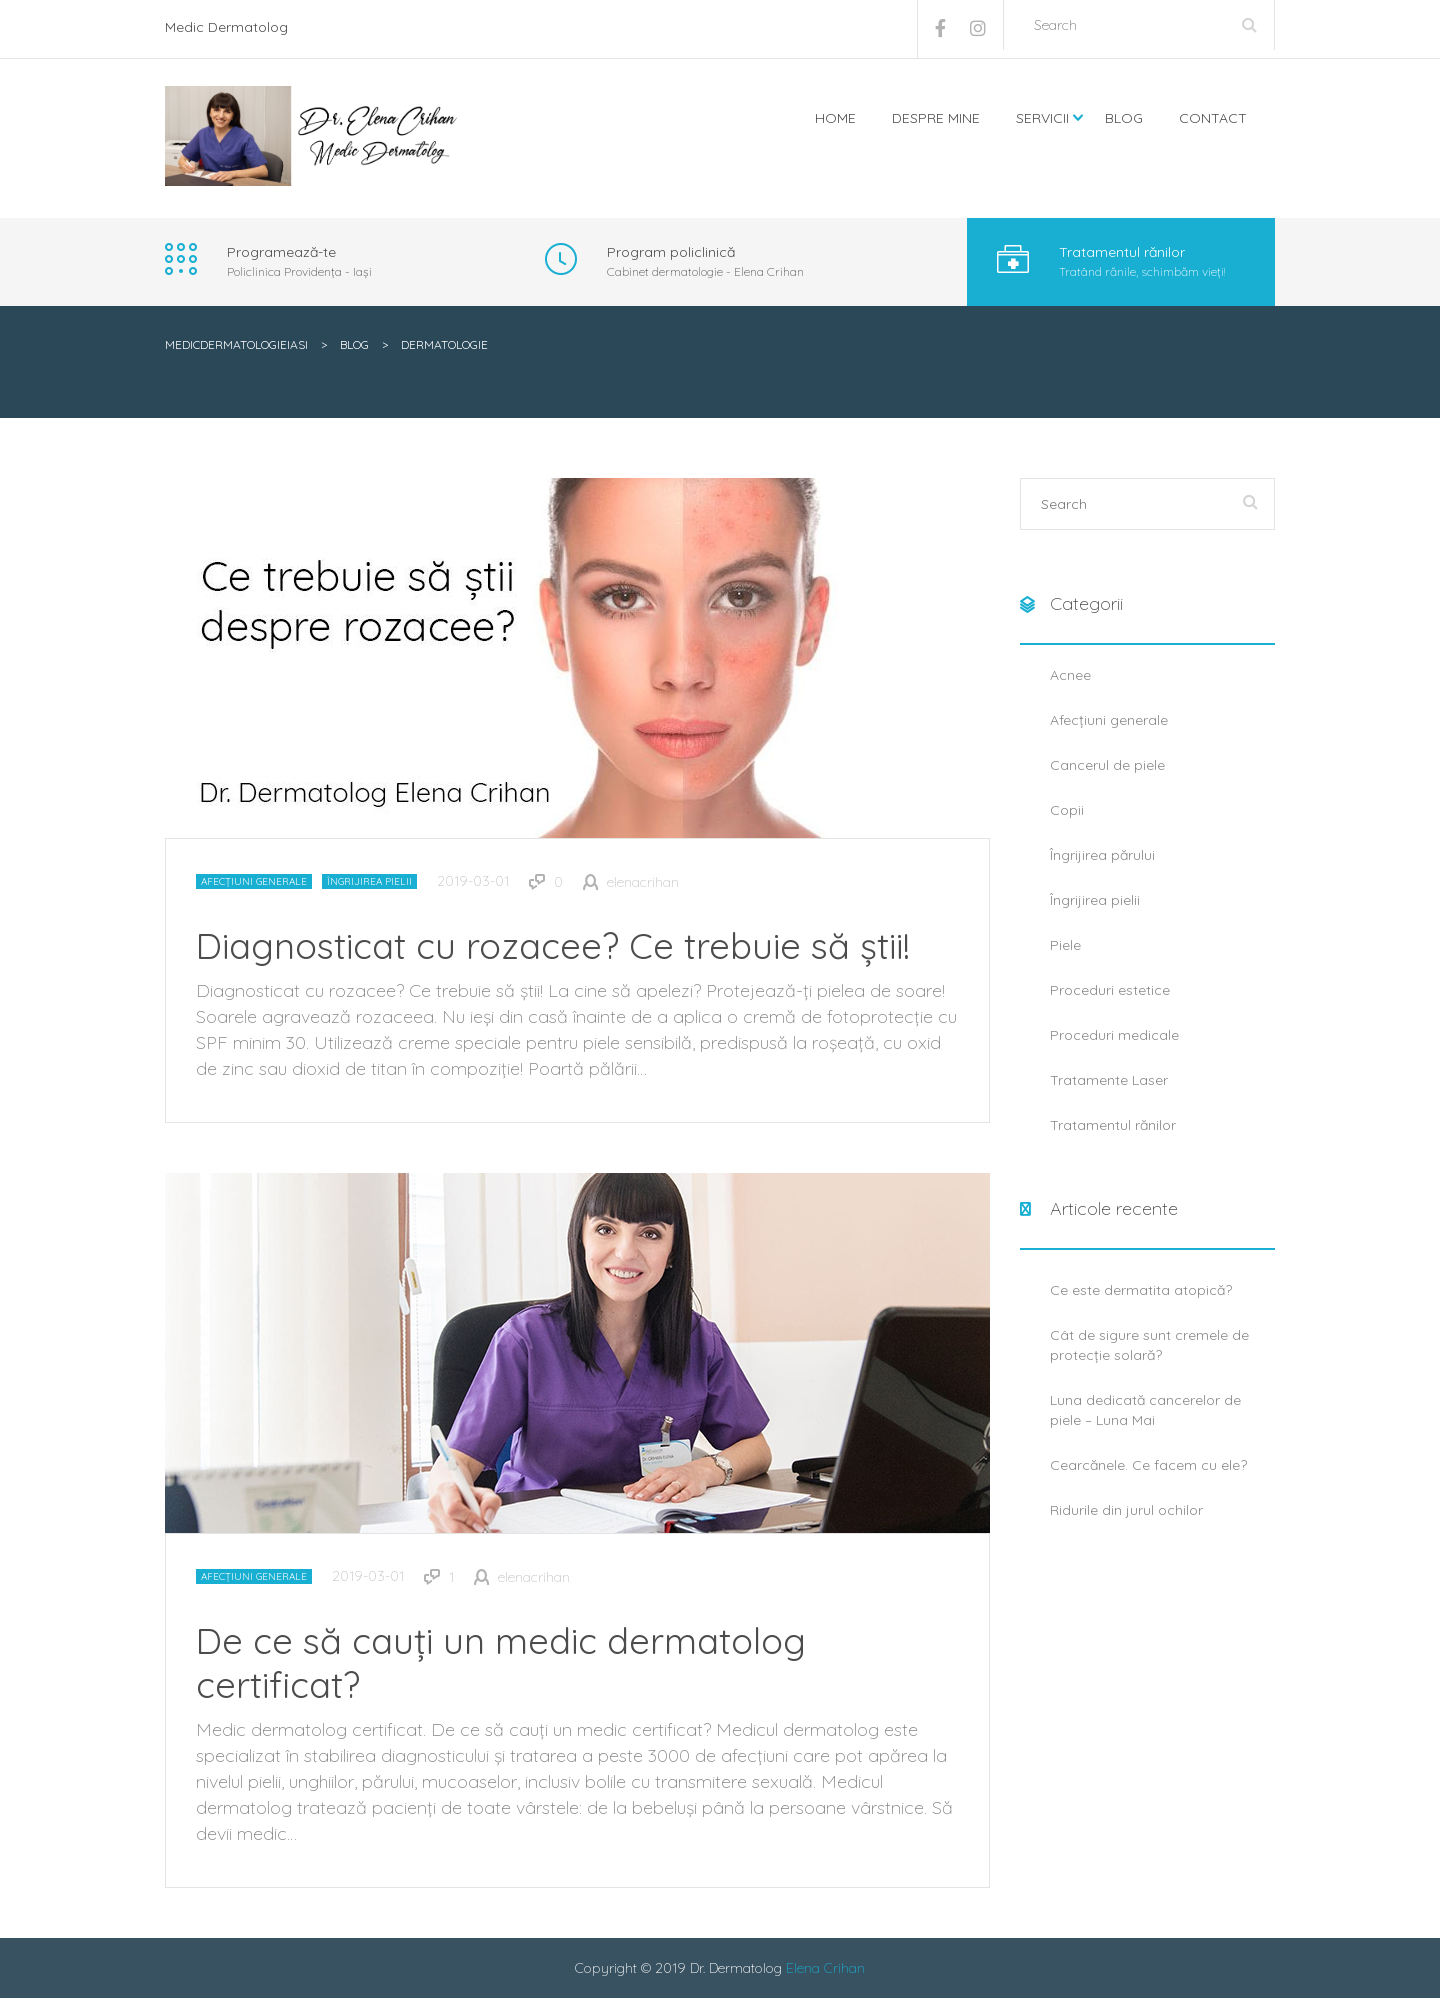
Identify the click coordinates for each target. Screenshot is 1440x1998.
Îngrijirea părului (1102, 855)
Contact (1213, 118)
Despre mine (936, 118)
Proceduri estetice (1110, 990)
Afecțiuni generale (254, 881)
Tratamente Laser (1109, 1080)
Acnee (1070, 675)
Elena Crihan (825, 1968)
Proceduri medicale (1114, 1035)
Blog (1124, 118)
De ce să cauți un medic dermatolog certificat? (501, 1662)
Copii (1067, 810)
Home (835, 118)
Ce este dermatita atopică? (1141, 1290)
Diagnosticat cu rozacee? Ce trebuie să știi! (553, 945)
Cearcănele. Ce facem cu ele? (1148, 1465)
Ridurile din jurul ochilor (1126, 1510)
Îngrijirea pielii (369, 881)
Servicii (1042, 118)
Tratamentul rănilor (1113, 1125)
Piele (1065, 945)
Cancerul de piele (1107, 765)
